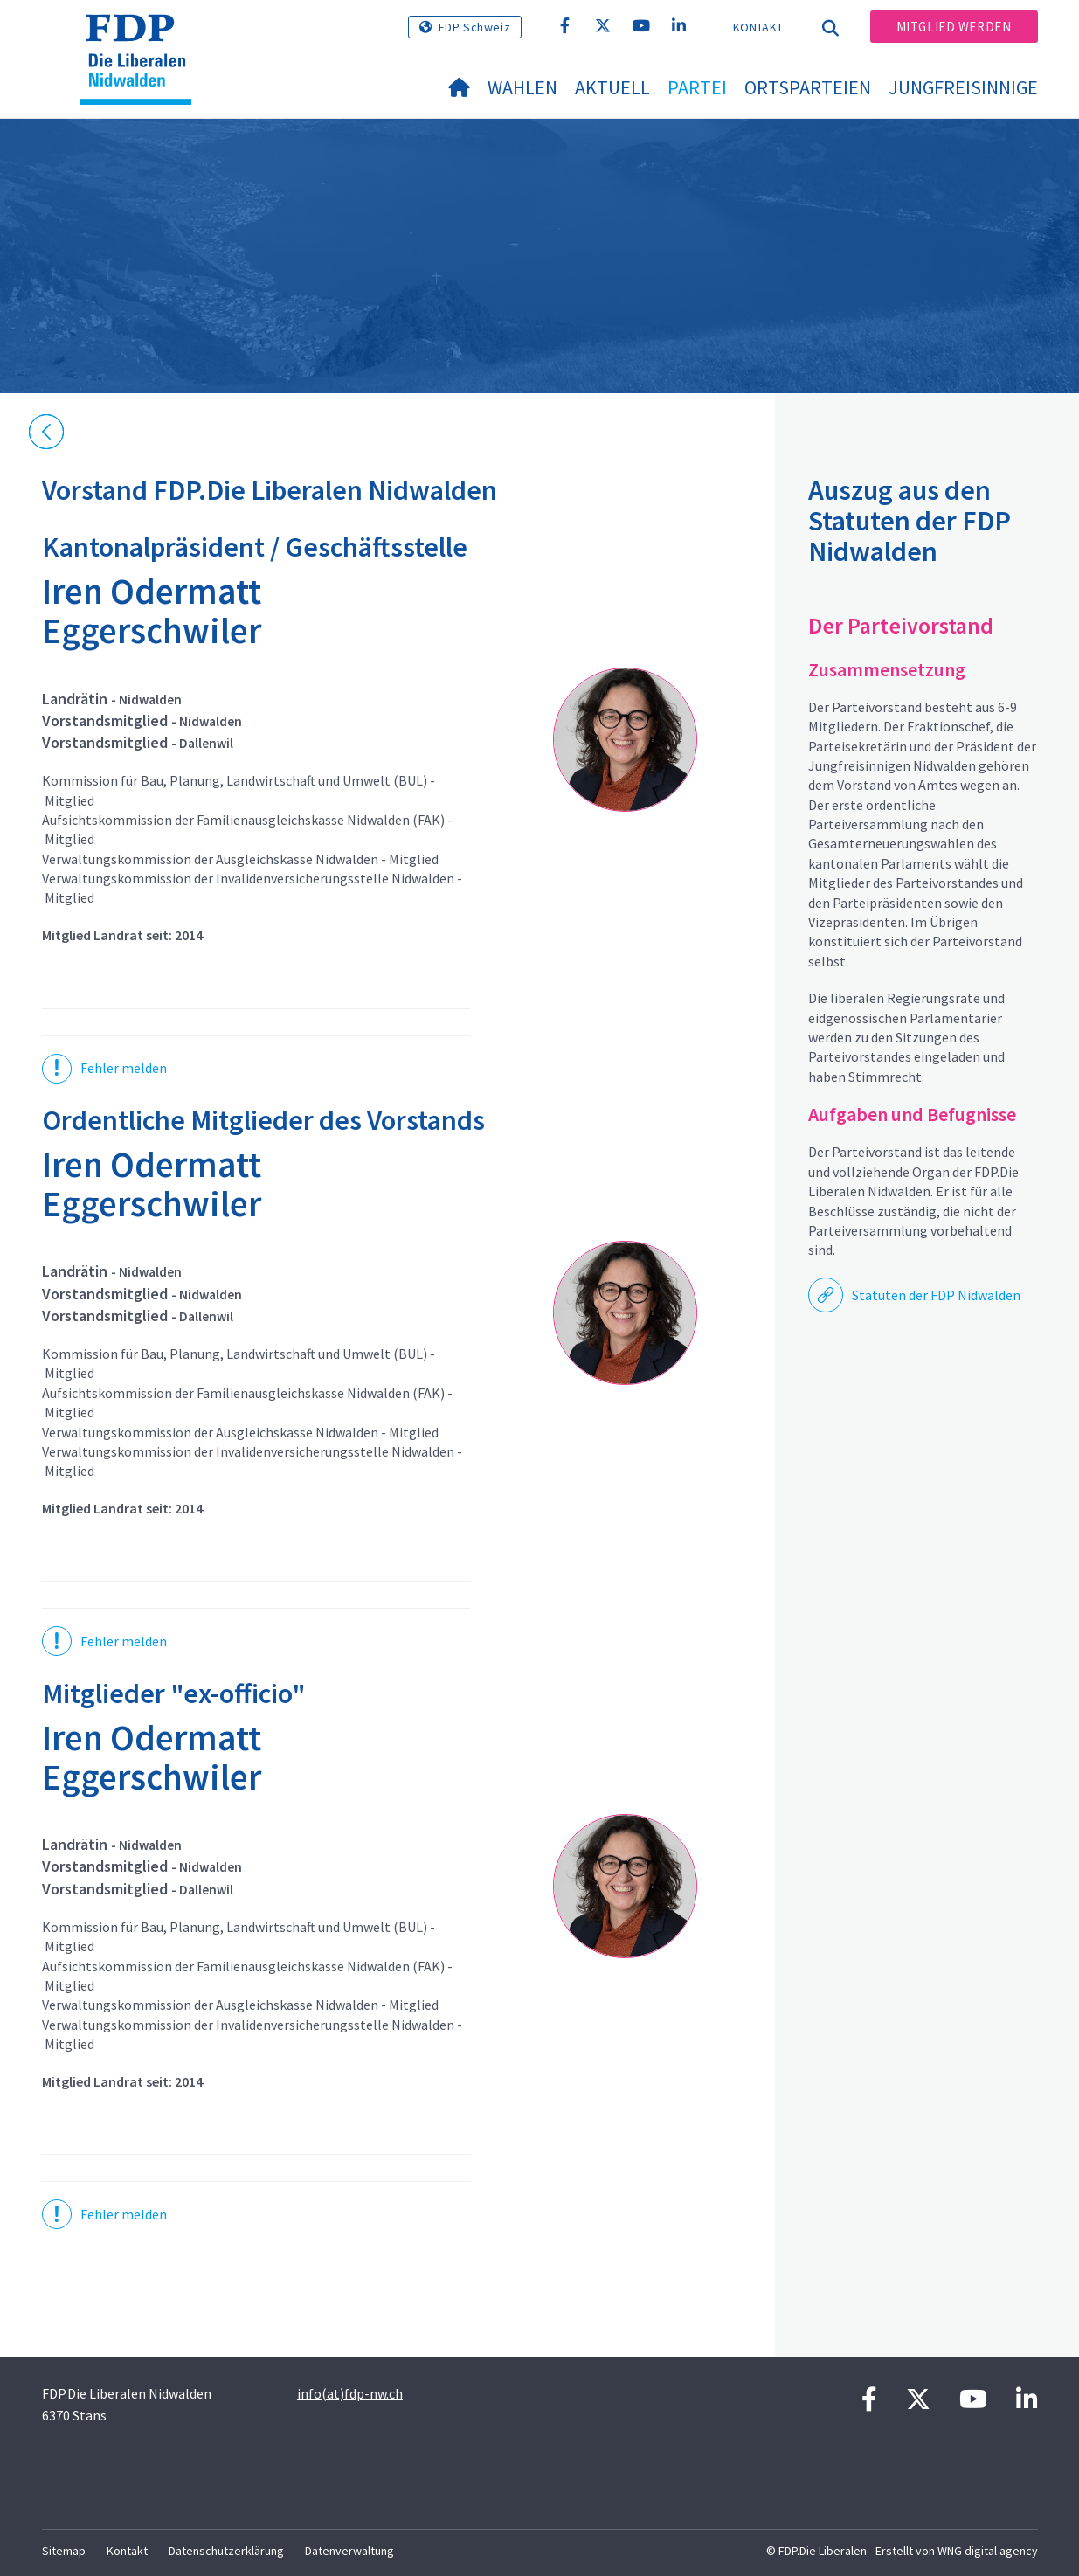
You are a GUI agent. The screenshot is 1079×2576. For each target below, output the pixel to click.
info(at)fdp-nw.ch (350, 2393)
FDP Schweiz (475, 27)
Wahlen (522, 87)
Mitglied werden (954, 26)
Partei (697, 87)
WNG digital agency (987, 2551)
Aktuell (612, 87)
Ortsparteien (807, 87)
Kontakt (758, 27)
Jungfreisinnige (963, 87)
